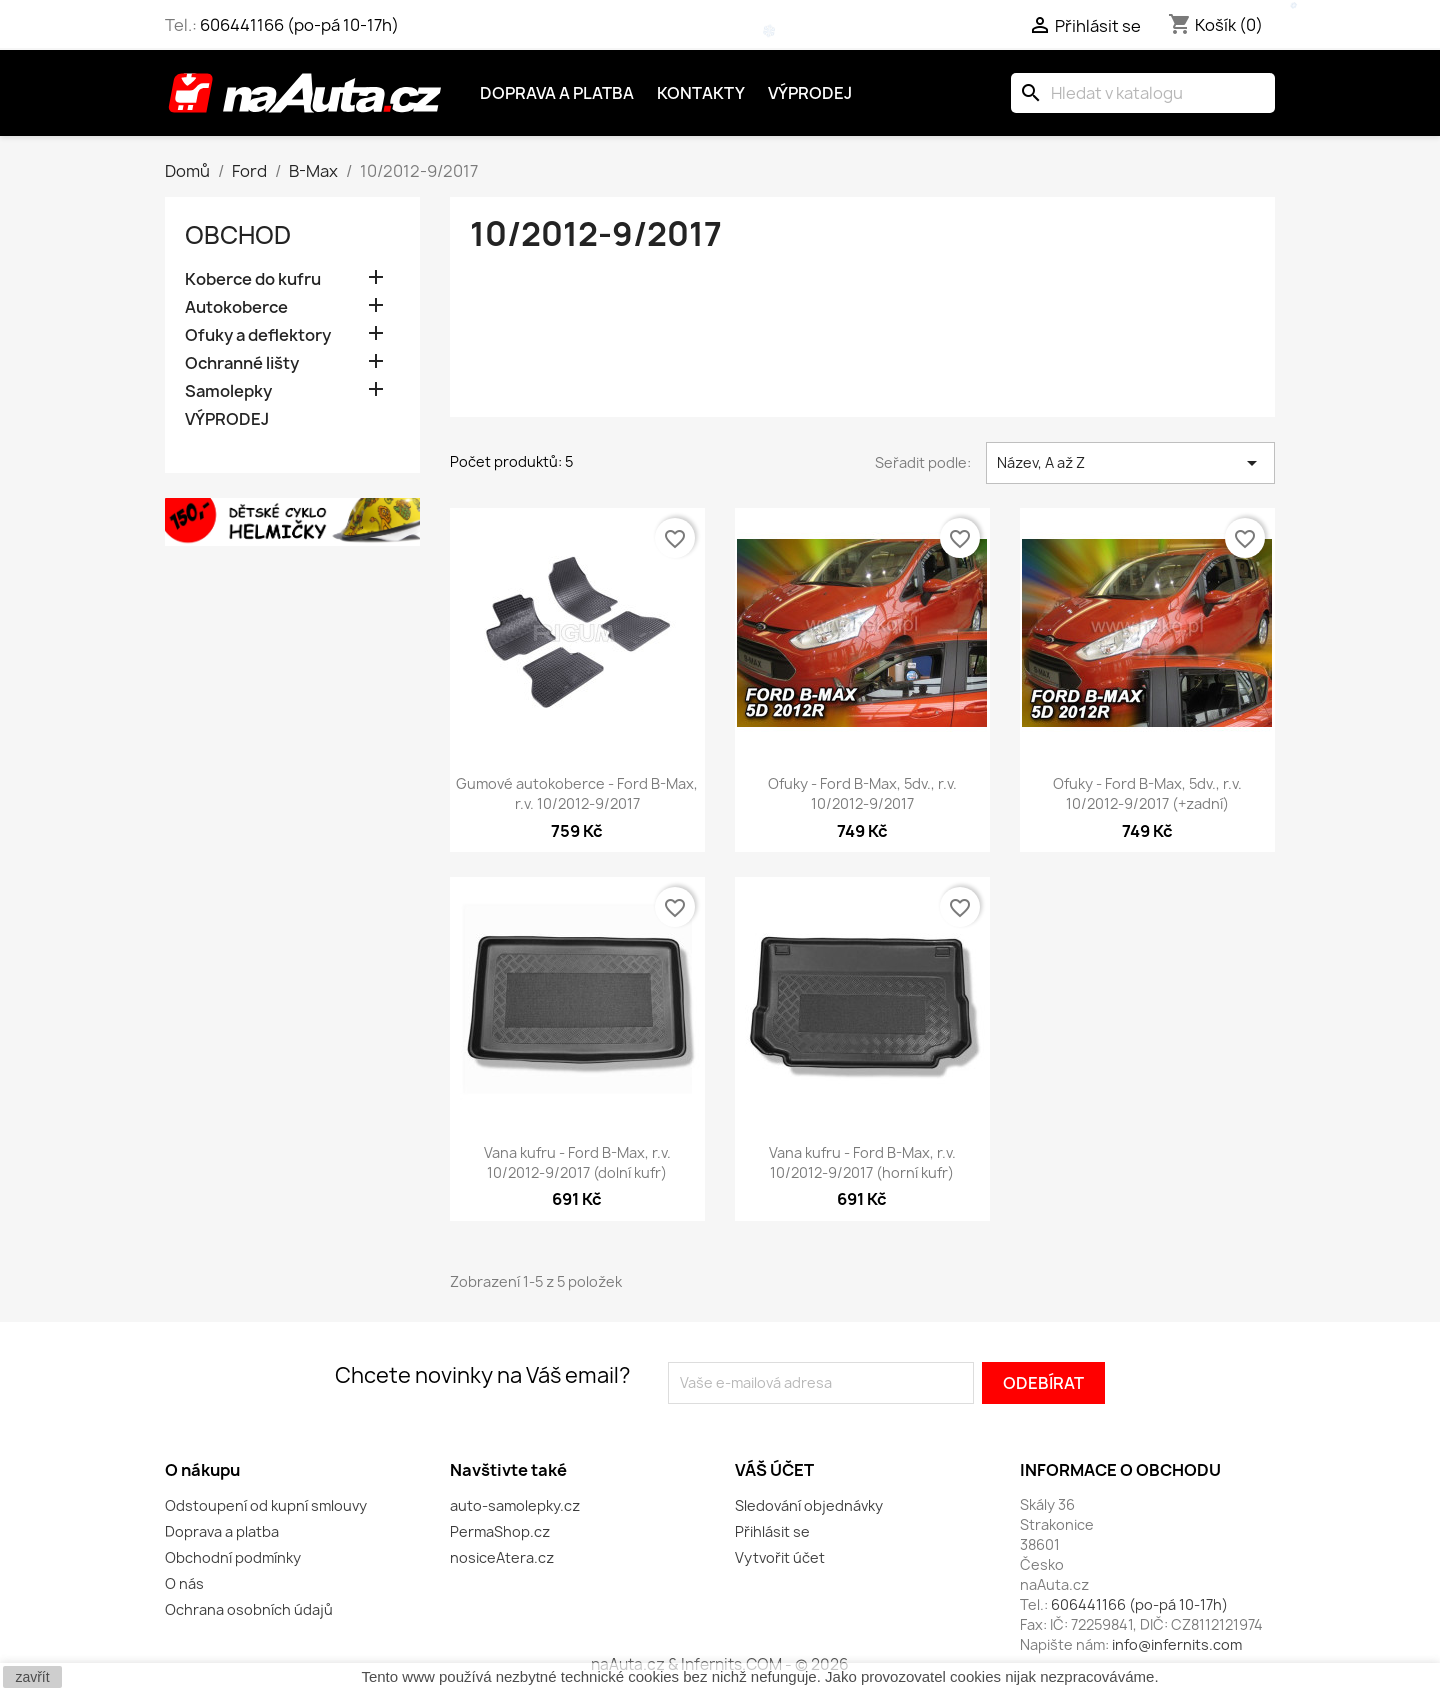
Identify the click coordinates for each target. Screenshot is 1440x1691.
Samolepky (228, 391)
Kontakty (701, 93)
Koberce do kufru (253, 279)
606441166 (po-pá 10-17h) (299, 25)
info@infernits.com (1177, 1644)
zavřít (32, 1677)
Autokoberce (236, 307)
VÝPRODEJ (227, 419)
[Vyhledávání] (1143, 93)
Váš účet (774, 1470)
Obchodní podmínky (233, 1557)
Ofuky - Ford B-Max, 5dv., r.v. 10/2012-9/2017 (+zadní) (1147, 793)
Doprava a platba (557, 93)
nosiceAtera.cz (502, 1557)
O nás (184, 1583)
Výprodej (810, 93)
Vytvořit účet (780, 1557)
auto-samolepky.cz (515, 1505)
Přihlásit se (772, 1531)
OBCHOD (238, 235)
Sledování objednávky (809, 1505)
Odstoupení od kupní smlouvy (266, 1505)
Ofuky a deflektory (258, 335)
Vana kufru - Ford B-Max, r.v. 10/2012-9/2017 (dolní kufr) (577, 1162)
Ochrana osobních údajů (249, 1609)
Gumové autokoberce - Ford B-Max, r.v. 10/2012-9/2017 (577, 793)
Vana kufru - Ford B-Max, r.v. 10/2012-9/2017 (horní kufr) (862, 1162)
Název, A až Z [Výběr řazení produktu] (1130, 463)
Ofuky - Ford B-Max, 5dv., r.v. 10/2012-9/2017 (862, 793)
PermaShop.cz (500, 1531)
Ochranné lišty (242, 363)
